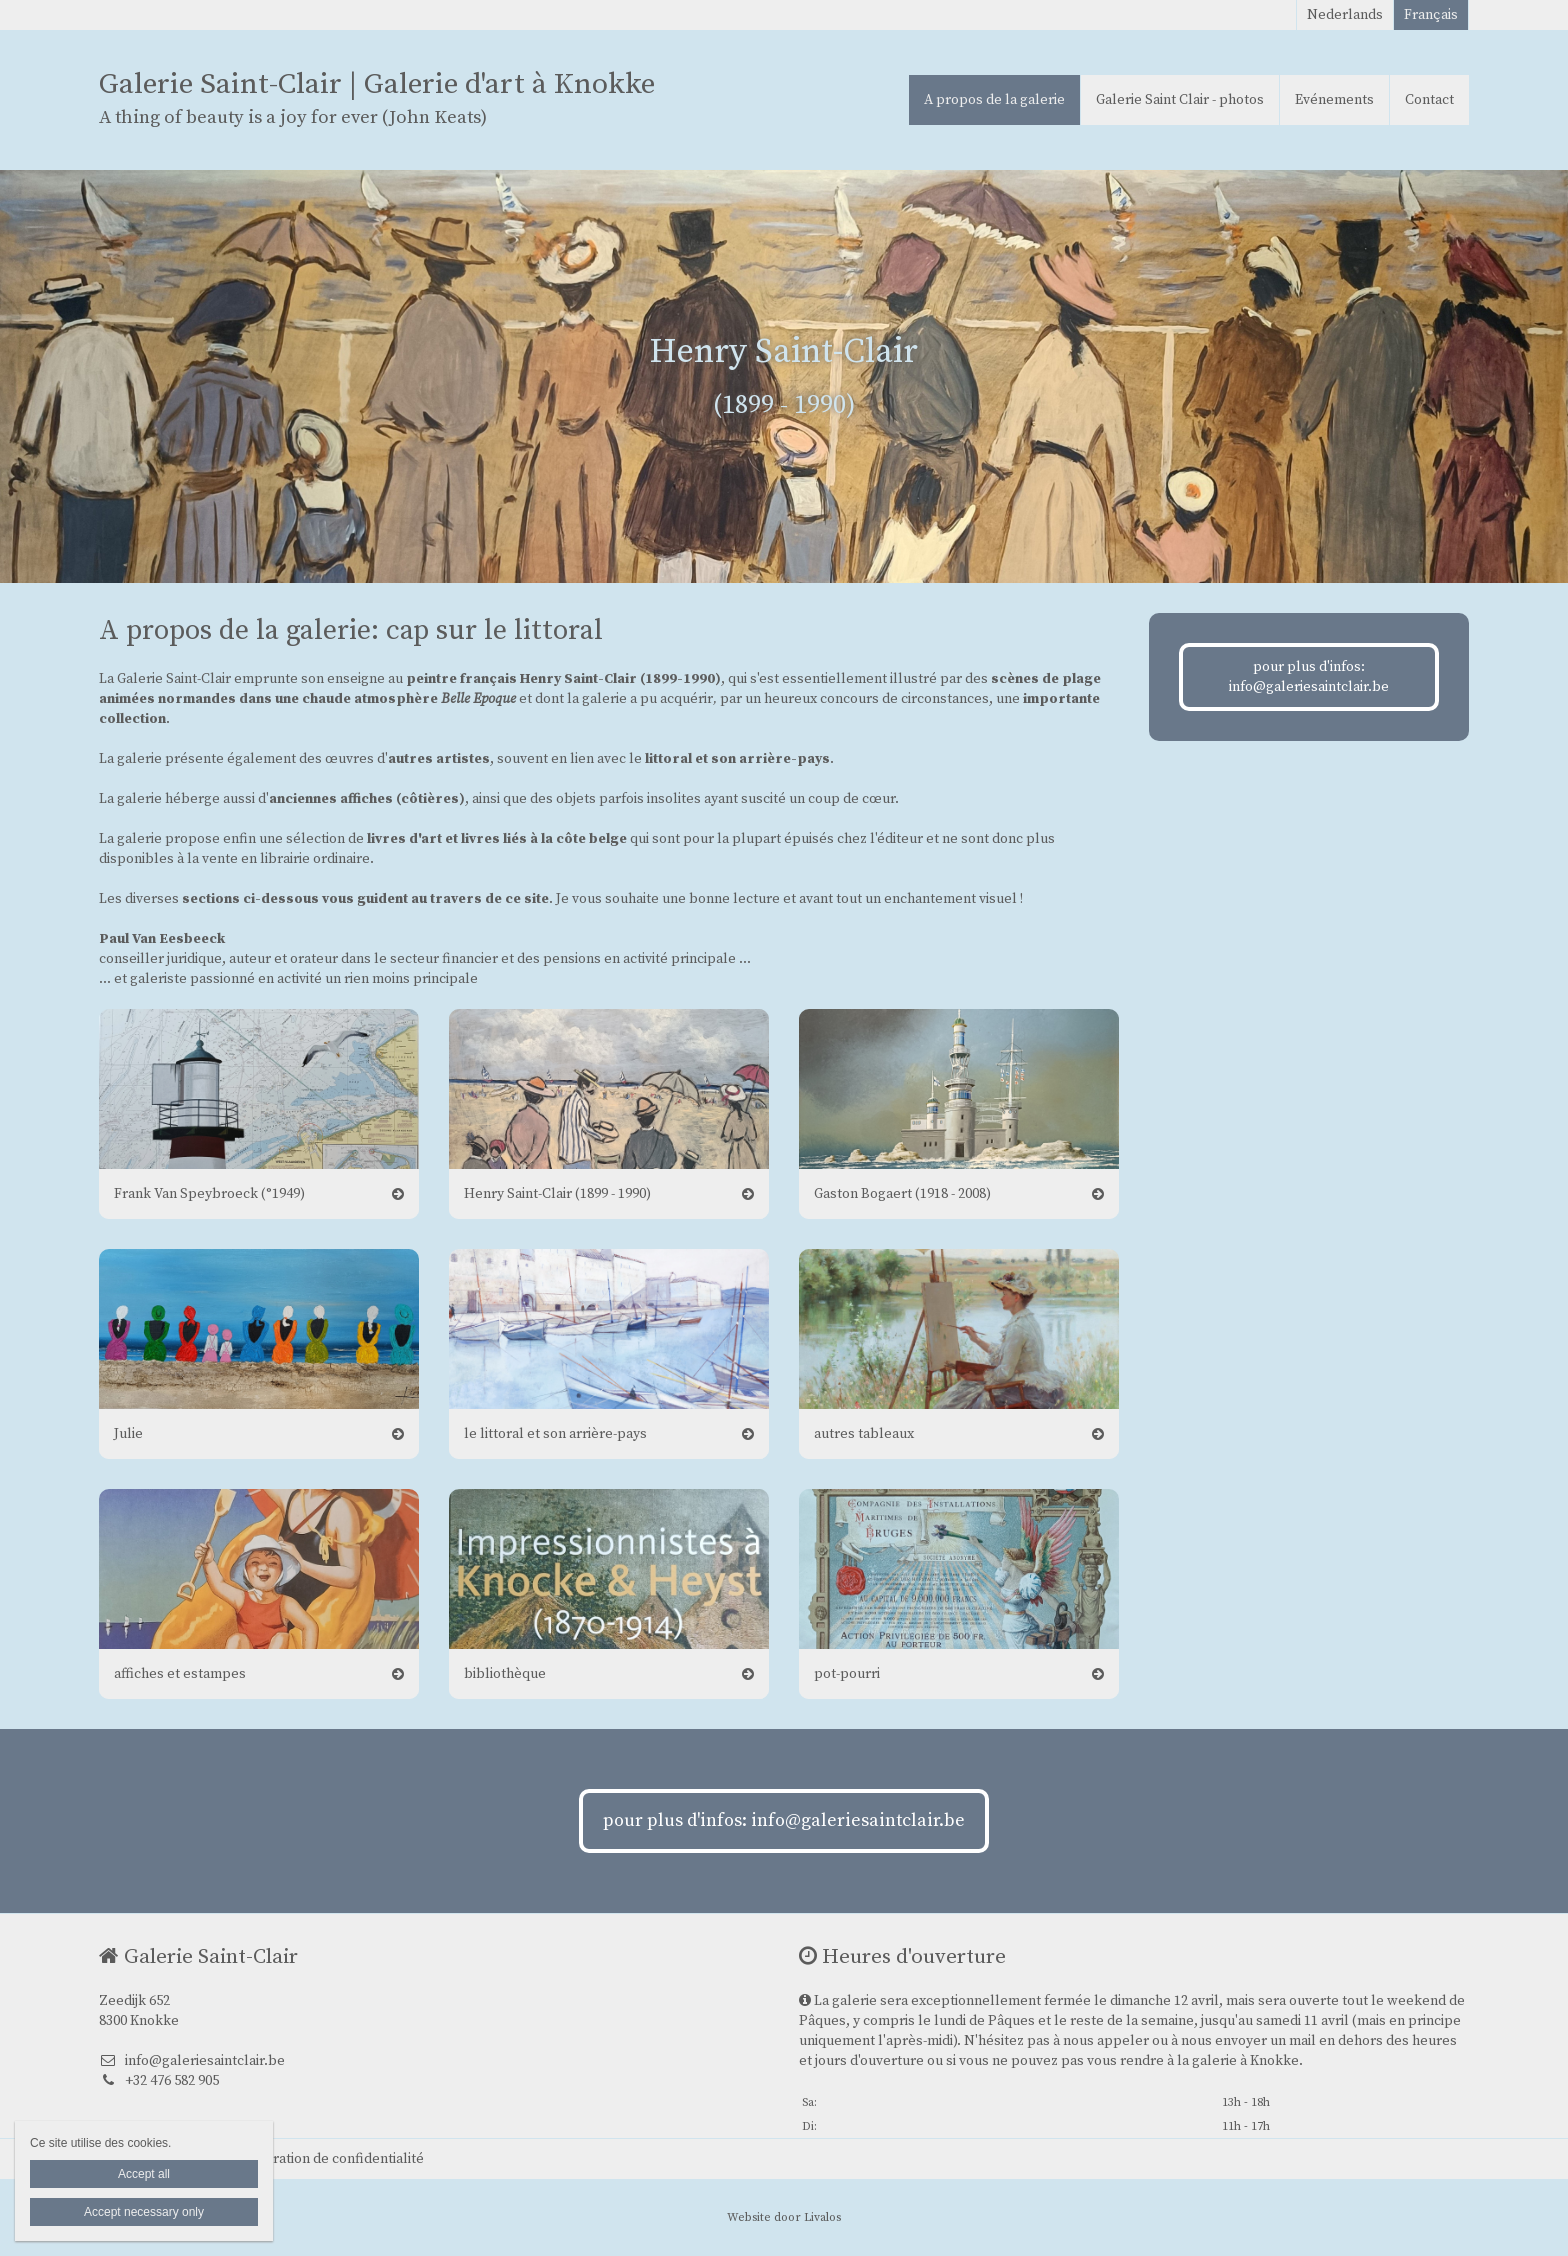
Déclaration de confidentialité (330, 2159)
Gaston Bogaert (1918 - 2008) (902, 1194)
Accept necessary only (144, 2212)
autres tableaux (864, 1434)
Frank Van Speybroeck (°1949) (209, 1194)
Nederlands (1345, 15)
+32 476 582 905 (159, 2081)
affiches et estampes (180, 1674)
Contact (1429, 100)
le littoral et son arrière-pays (555, 1434)
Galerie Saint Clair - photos (1180, 100)
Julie (128, 1434)
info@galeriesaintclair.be (192, 2061)
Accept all (144, 2174)
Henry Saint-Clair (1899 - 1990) (557, 1194)
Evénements (1334, 100)
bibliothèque (505, 1674)
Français (1431, 15)
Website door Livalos (784, 2217)
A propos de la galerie (994, 100)
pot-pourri (847, 1674)
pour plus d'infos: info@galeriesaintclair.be (1309, 677)
